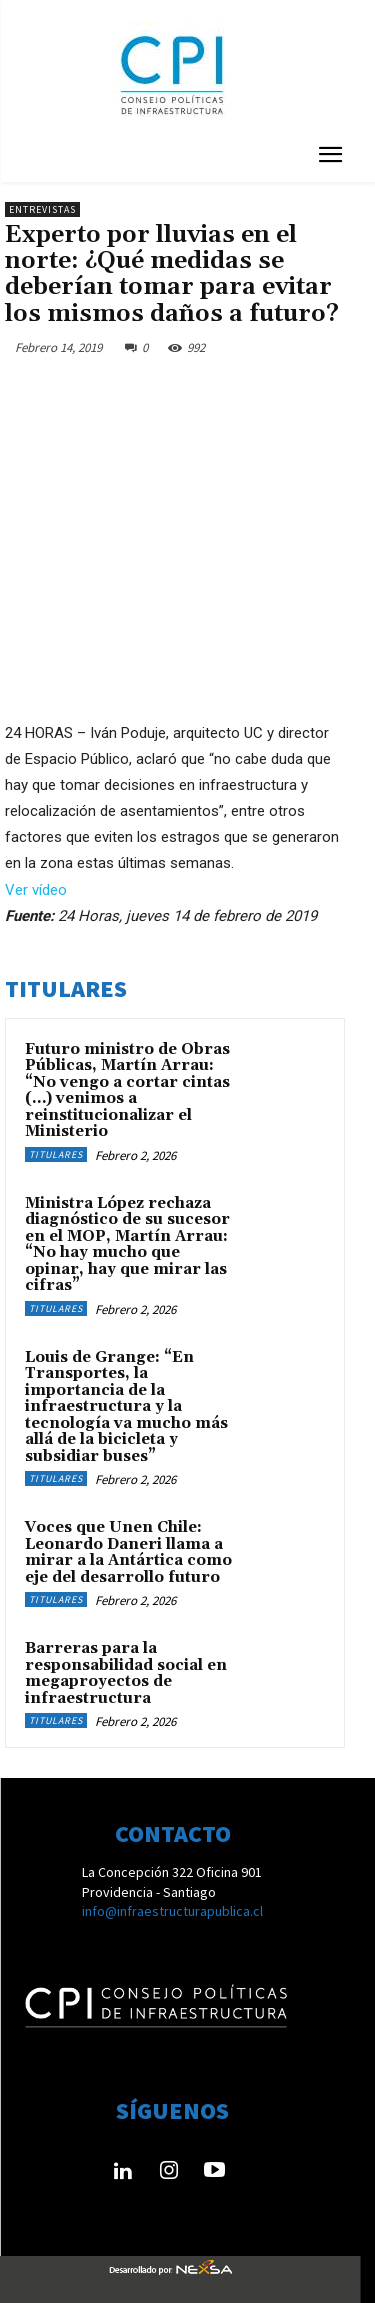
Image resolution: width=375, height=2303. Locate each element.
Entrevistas (42, 209)
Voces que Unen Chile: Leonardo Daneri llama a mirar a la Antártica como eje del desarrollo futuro (128, 1552)
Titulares (56, 1154)
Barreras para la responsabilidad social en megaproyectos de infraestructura (126, 1673)
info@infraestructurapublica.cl (172, 1911)
